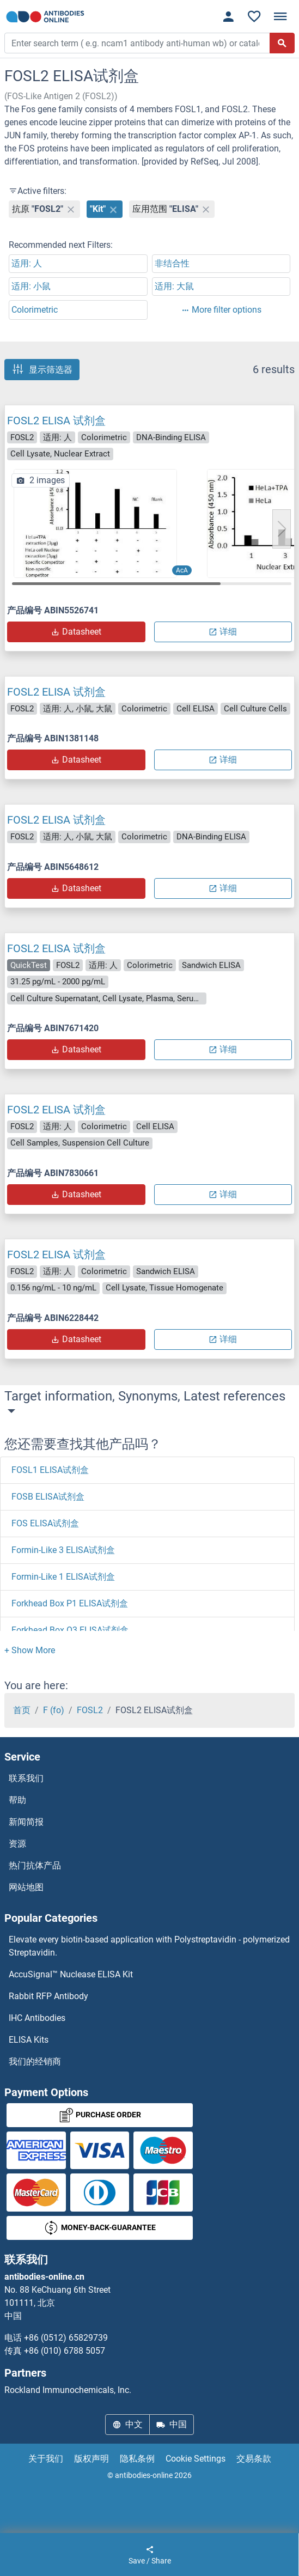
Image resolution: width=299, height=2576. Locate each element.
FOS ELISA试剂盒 (45, 1523)
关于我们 (45, 2458)
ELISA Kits (28, 2040)
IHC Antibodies (37, 2018)
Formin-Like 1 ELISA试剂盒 (63, 1577)
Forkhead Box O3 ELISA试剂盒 (70, 1630)
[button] (281, 529)
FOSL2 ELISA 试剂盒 (56, 420)
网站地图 (26, 1887)
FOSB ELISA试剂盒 (47, 1496)
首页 (21, 1710)
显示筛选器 (41, 369)
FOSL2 (90, 1710)
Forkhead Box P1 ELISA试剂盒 (69, 1603)
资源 (17, 1843)
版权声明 (91, 2458)
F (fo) (53, 1710)
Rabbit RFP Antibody (48, 1996)
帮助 (17, 1800)
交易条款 (253, 2458)
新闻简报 (26, 1822)
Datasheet (76, 631)
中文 (127, 2424)
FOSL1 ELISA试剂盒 (50, 1470)
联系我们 (26, 1778)
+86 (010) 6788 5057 (64, 2351)
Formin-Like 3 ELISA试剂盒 (63, 1550)
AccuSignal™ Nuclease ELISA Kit (71, 1974)
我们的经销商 (35, 2061)
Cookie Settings (195, 2458)
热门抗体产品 (35, 1865)
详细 (223, 631)
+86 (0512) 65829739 (66, 2338)
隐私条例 (137, 2458)
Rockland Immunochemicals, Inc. (67, 2390)
